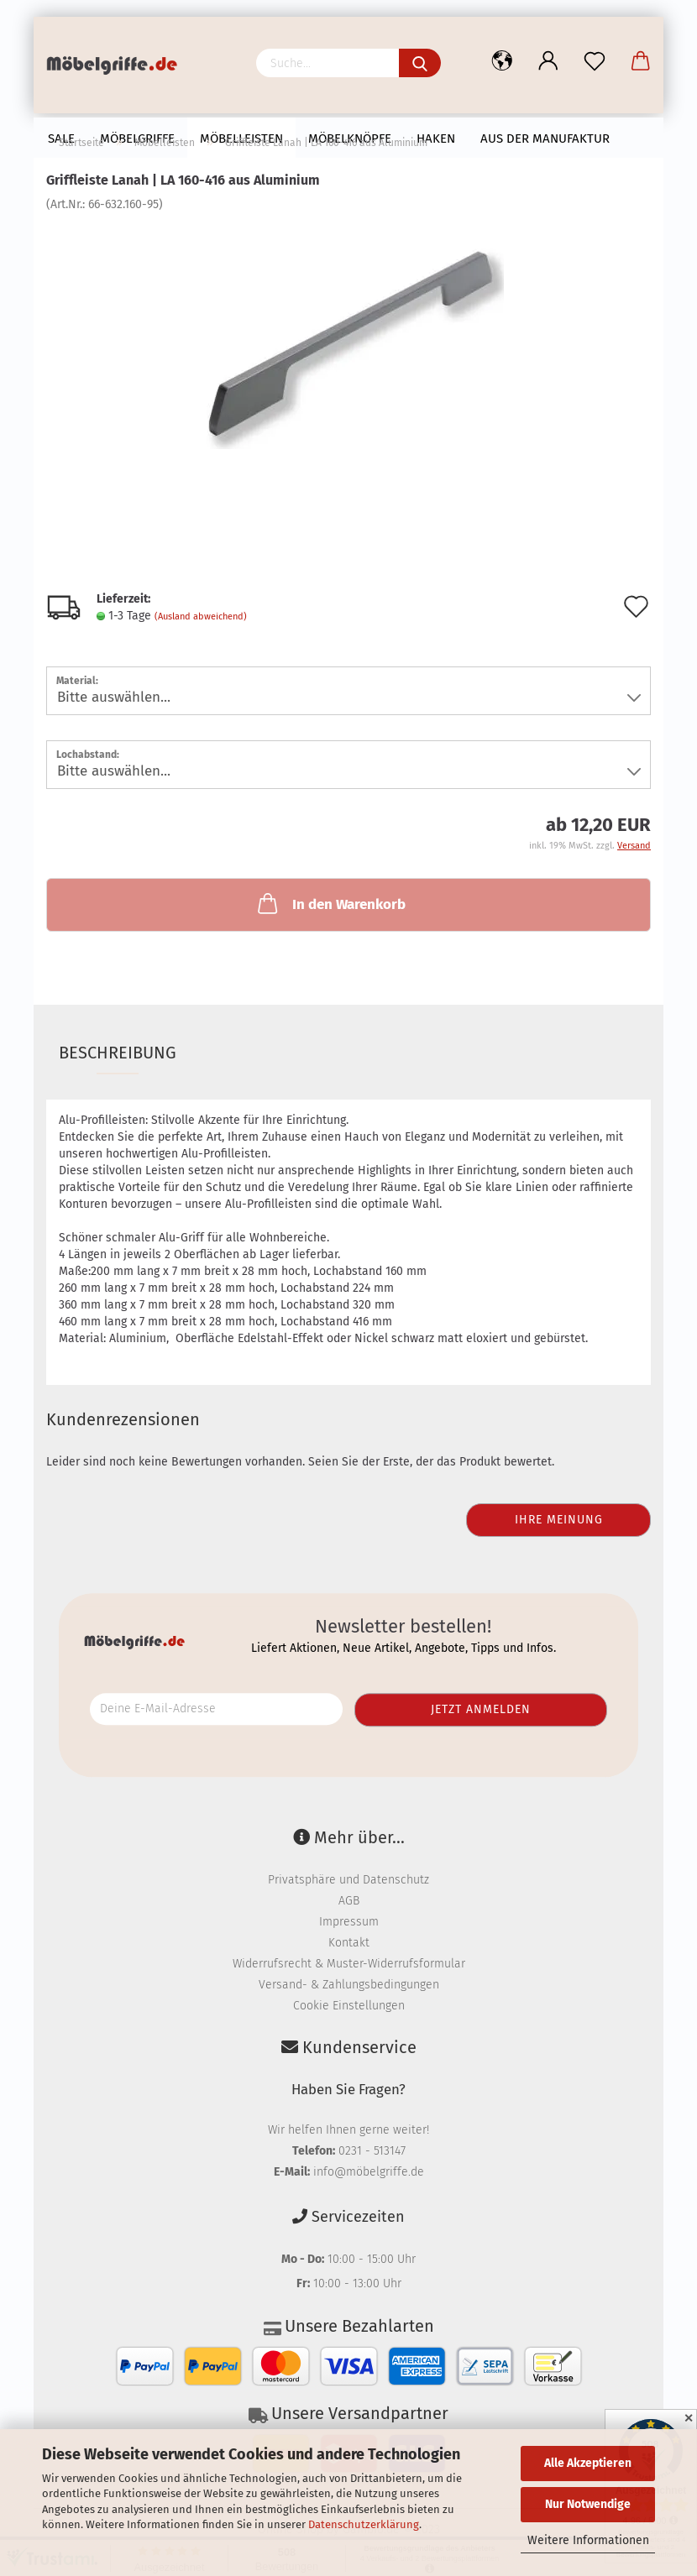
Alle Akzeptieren (587, 2463)
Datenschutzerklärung (363, 2524)
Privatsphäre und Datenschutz (348, 1880)
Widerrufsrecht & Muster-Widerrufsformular (349, 1964)
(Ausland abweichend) (201, 616)
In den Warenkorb (330, 903)
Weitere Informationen (588, 2540)
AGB (348, 1901)
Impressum (349, 1922)
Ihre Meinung (559, 1520)
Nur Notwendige (588, 2504)
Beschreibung (117, 1052)
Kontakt (348, 1943)
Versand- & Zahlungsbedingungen (349, 1985)
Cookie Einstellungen (349, 2006)
